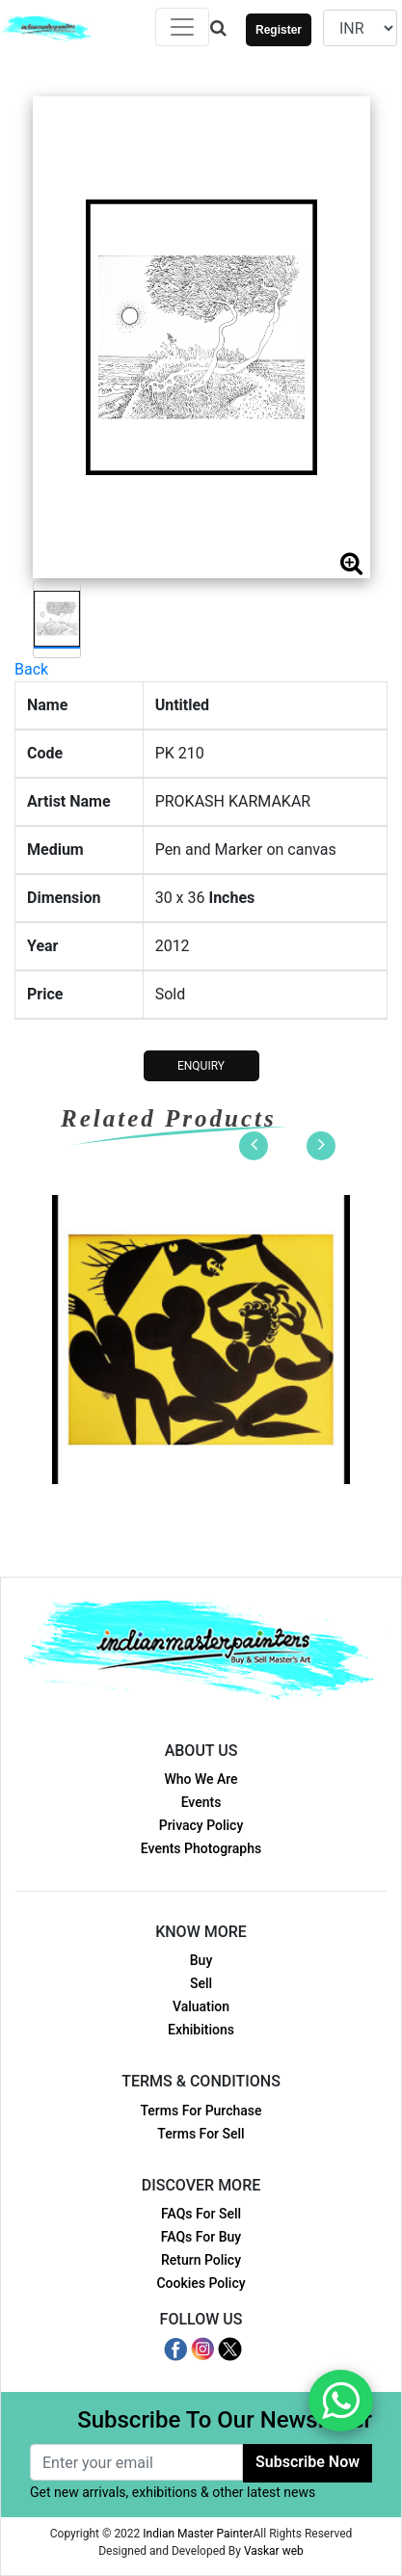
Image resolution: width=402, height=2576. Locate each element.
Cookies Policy (200, 2283)
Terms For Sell (200, 2133)
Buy (201, 1960)
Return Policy (201, 2260)
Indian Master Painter (198, 2533)
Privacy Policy (201, 1825)
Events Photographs (201, 1848)
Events (201, 1802)
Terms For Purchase (200, 2110)
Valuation (201, 2006)
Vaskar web (274, 2551)
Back (31, 669)
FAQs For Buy (201, 2236)
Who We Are (200, 1779)
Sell (201, 1983)
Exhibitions (201, 2029)
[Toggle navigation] (182, 27)
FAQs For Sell (201, 2213)
